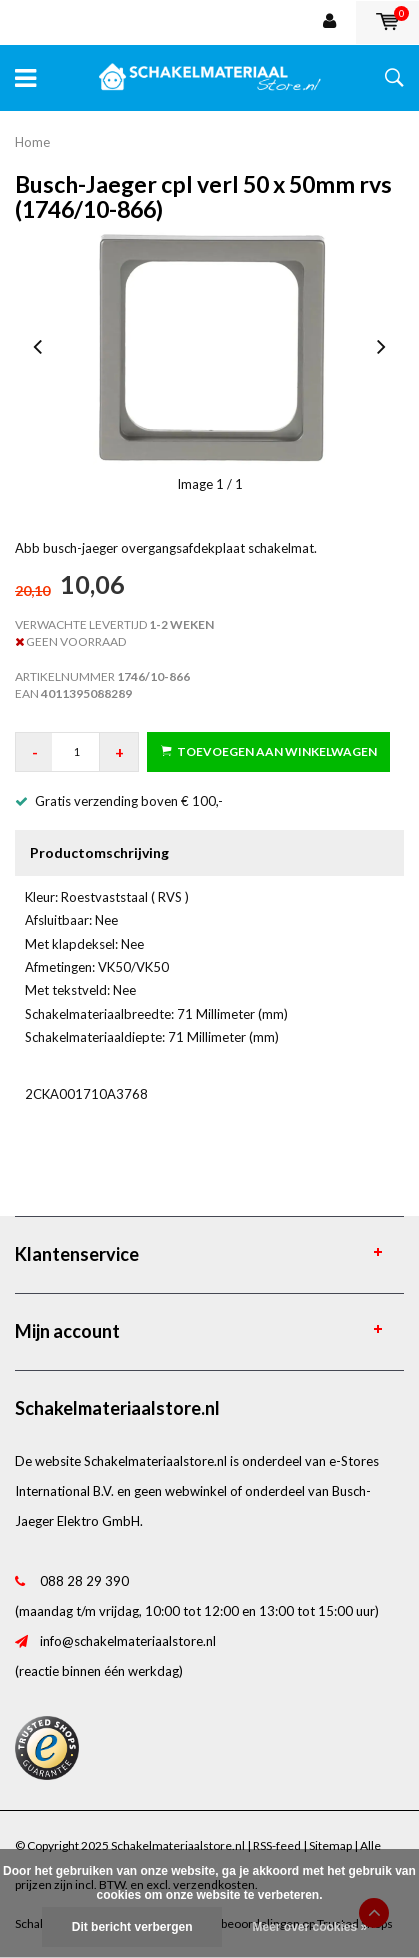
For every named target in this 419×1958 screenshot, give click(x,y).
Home (32, 142)
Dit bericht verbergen (132, 1927)
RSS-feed (277, 1845)
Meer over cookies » (309, 1927)
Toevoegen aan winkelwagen (269, 751)
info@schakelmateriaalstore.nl (128, 1641)
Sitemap (330, 1845)
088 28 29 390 (84, 1581)
